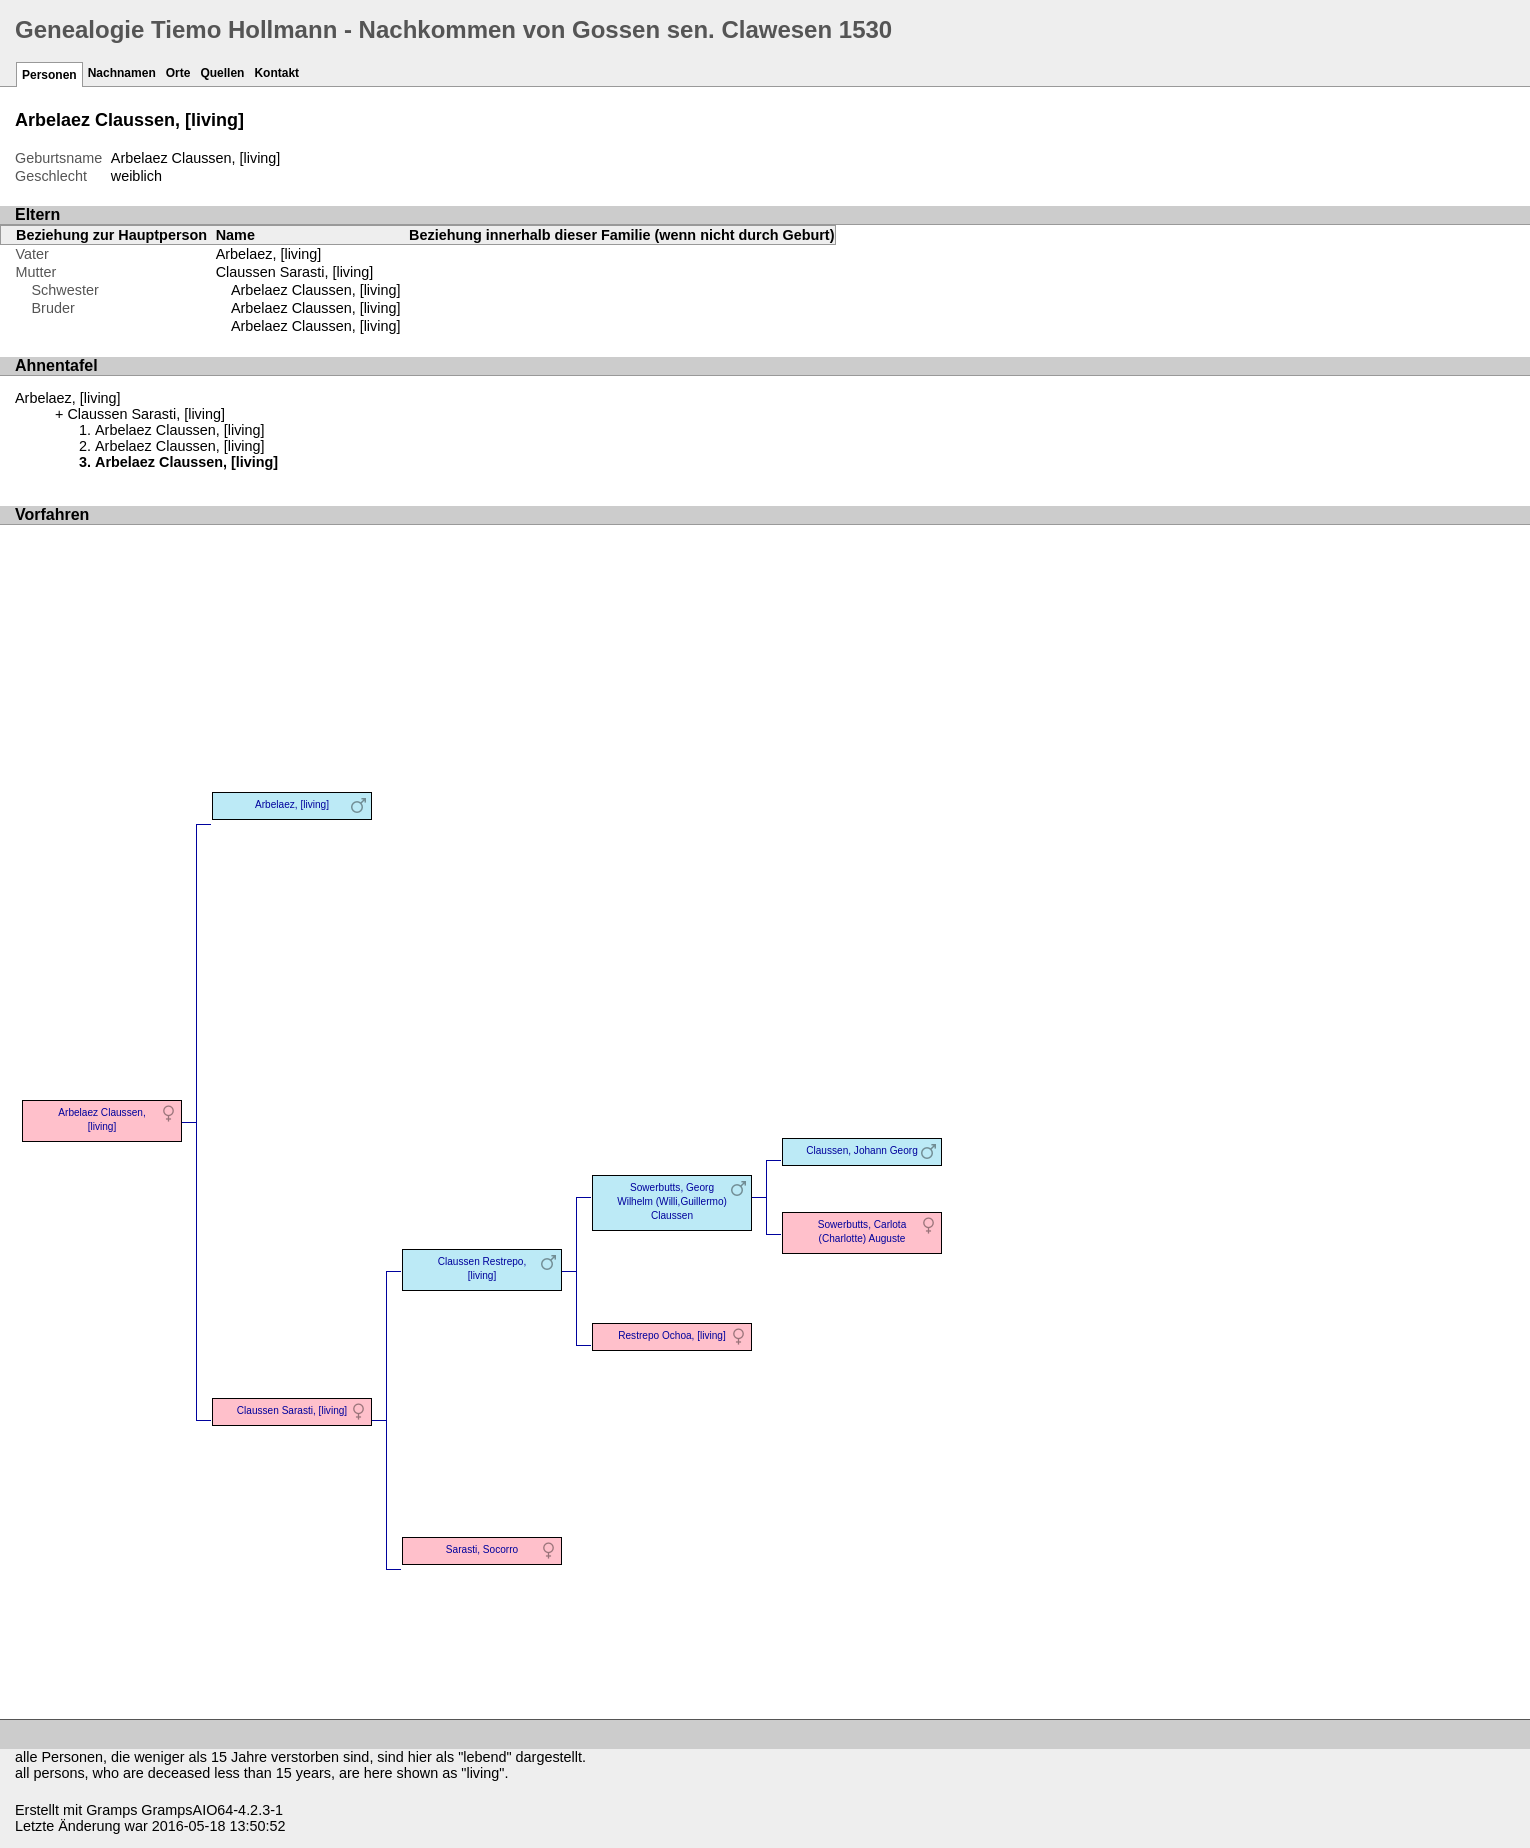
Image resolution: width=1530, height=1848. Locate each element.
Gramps (111, 1810)
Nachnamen (122, 73)
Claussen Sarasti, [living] (295, 272)
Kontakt (276, 73)
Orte (178, 73)
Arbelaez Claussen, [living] (316, 290)
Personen (49, 75)
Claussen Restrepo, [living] (482, 1268)
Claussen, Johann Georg (862, 1150)
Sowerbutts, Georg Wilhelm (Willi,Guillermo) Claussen (672, 1201)
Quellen (222, 73)
